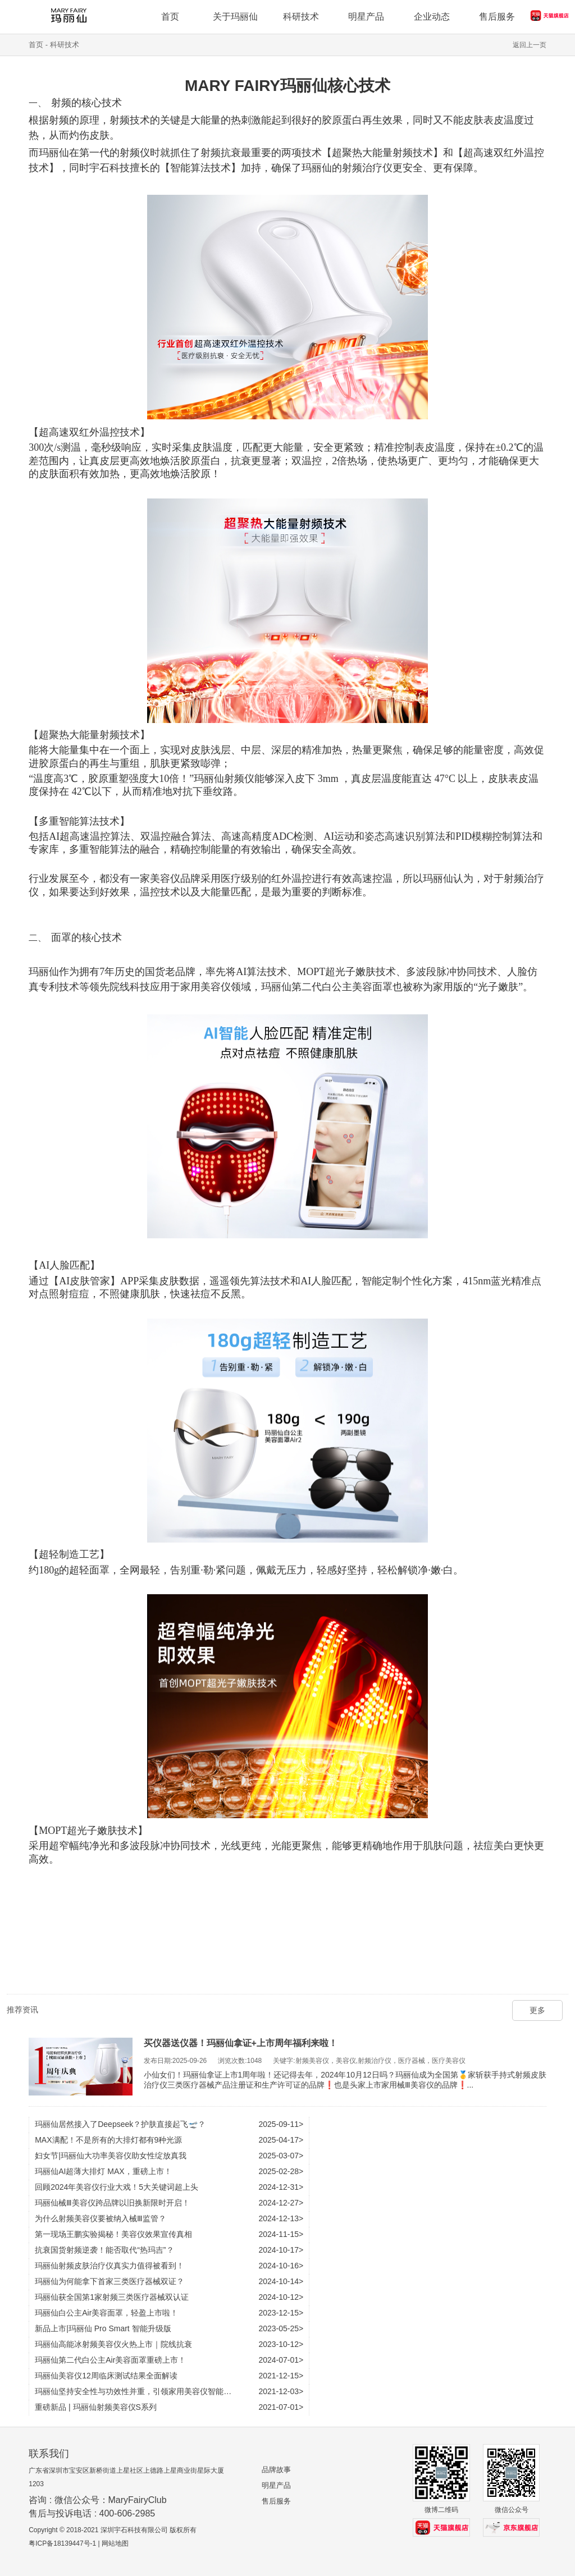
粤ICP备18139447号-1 (62, 2543)
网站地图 (115, 2543)
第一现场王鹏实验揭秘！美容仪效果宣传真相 (113, 2234)
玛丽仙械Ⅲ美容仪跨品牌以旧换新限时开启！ (112, 2202)
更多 (537, 2010)
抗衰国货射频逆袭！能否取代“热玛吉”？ (104, 2249)
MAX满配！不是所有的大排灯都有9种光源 (108, 2139)
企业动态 (432, 16)
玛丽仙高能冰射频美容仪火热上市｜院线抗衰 (113, 2344)
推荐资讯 (22, 2009)
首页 (36, 44)
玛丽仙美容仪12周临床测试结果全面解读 (106, 2375)
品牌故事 (276, 2469)
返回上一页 (529, 45)
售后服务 (276, 2501)
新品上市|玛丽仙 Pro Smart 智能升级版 (103, 2328)
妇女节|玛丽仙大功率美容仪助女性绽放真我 (110, 2155)
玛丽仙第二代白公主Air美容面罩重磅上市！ (110, 2359)
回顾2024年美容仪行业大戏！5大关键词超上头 (116, 2186)
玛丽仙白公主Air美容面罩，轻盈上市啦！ (106, 2312)
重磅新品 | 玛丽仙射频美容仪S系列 (96, 2407)
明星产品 (276, 2485)
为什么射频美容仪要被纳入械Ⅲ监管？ (100, 2218)
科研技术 (64, 44)
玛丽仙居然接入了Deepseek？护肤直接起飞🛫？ (120, 2124)
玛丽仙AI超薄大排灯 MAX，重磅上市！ (103, 2171)
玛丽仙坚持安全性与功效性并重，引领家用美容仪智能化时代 (141, 2391)
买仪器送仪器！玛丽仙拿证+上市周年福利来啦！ (240, 2043)
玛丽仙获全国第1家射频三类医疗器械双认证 (112, 2297)
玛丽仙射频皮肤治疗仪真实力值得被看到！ (109, 2265)
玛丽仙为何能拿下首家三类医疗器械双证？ (109, 2281)
